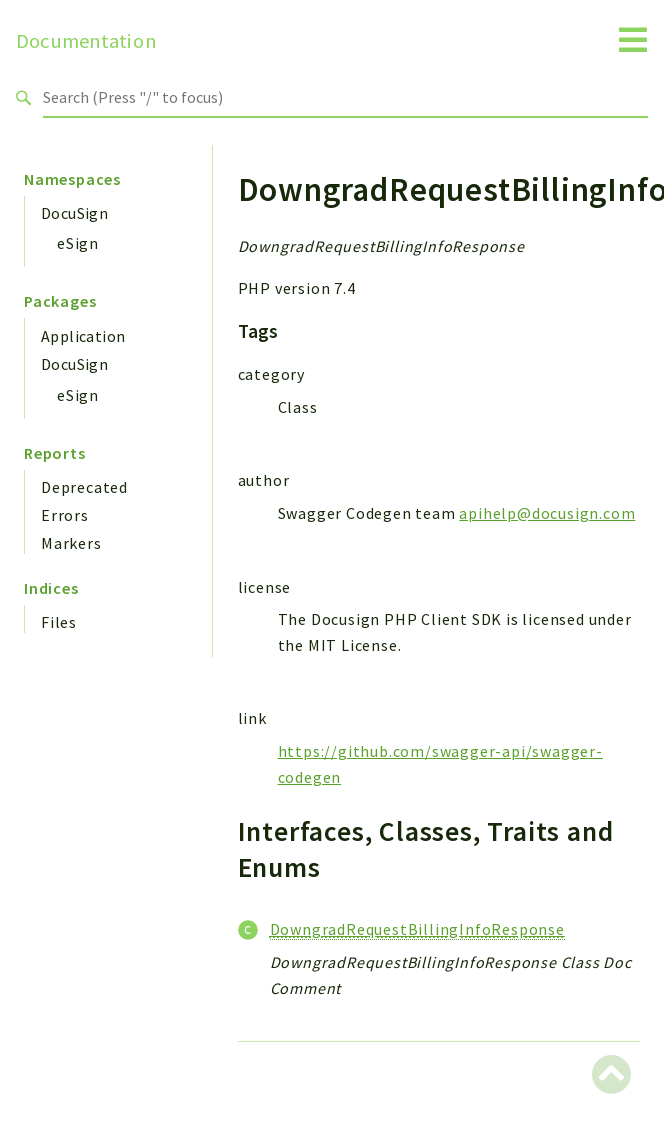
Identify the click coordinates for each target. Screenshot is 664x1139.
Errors (65, 515)
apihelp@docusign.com (547, 513)
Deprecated (84, 487)
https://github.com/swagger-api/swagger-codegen (440, 764)
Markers (71, 543)
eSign (78, 243)
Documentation (86, 41)
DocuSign (74, 213)
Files (59, 622)
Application (83, 336)
